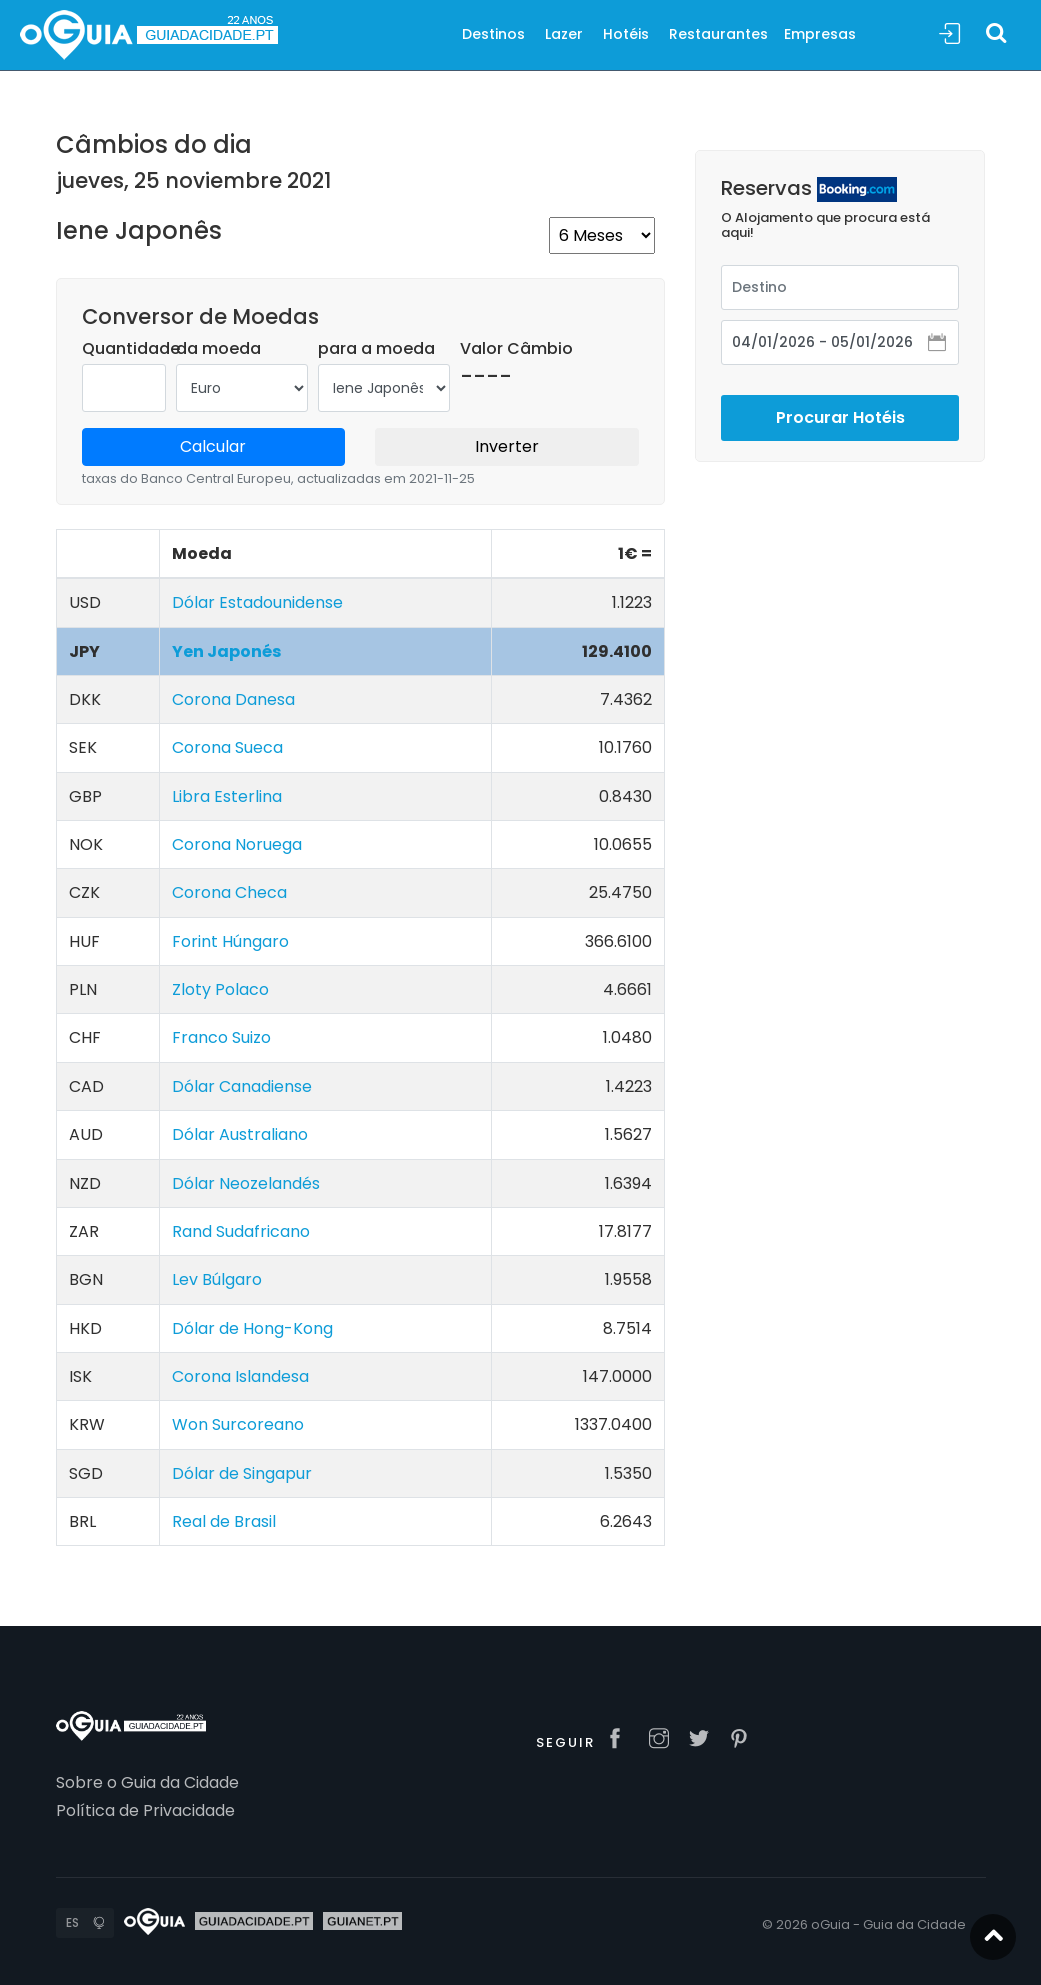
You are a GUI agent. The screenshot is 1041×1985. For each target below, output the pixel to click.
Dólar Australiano (240, 1134)
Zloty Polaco (220, 989)
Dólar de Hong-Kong (252, 1328)
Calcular (213, 446)
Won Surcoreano (238, 1424)
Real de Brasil (224, 1521)
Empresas (820, 34)
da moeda (218, 348)
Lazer (564, 34)
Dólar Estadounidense (257, 602)
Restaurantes (718, 34)
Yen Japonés (226, 651)
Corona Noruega (237, 844)
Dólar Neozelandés (246, 1183)
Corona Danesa (233, 699)
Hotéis (626, 34)
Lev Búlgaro (217, 1279)
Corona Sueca (227, 747)
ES (72, 1922)
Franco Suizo (221, 1037)
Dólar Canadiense (242, 1086)
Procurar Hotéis (840, 398)
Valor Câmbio (516, 348)
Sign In (950, 34)
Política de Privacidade (145, 1810)
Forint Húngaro (230, 941)
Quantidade (131, 348)
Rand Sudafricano (241, 1231)
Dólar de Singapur (242, 1473)
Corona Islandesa (240, 1376)
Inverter (507, 446)
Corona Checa (229, 892)
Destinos (493, 34)
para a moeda (376, 348)
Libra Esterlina (227, 796)
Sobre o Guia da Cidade (147, 1782)
